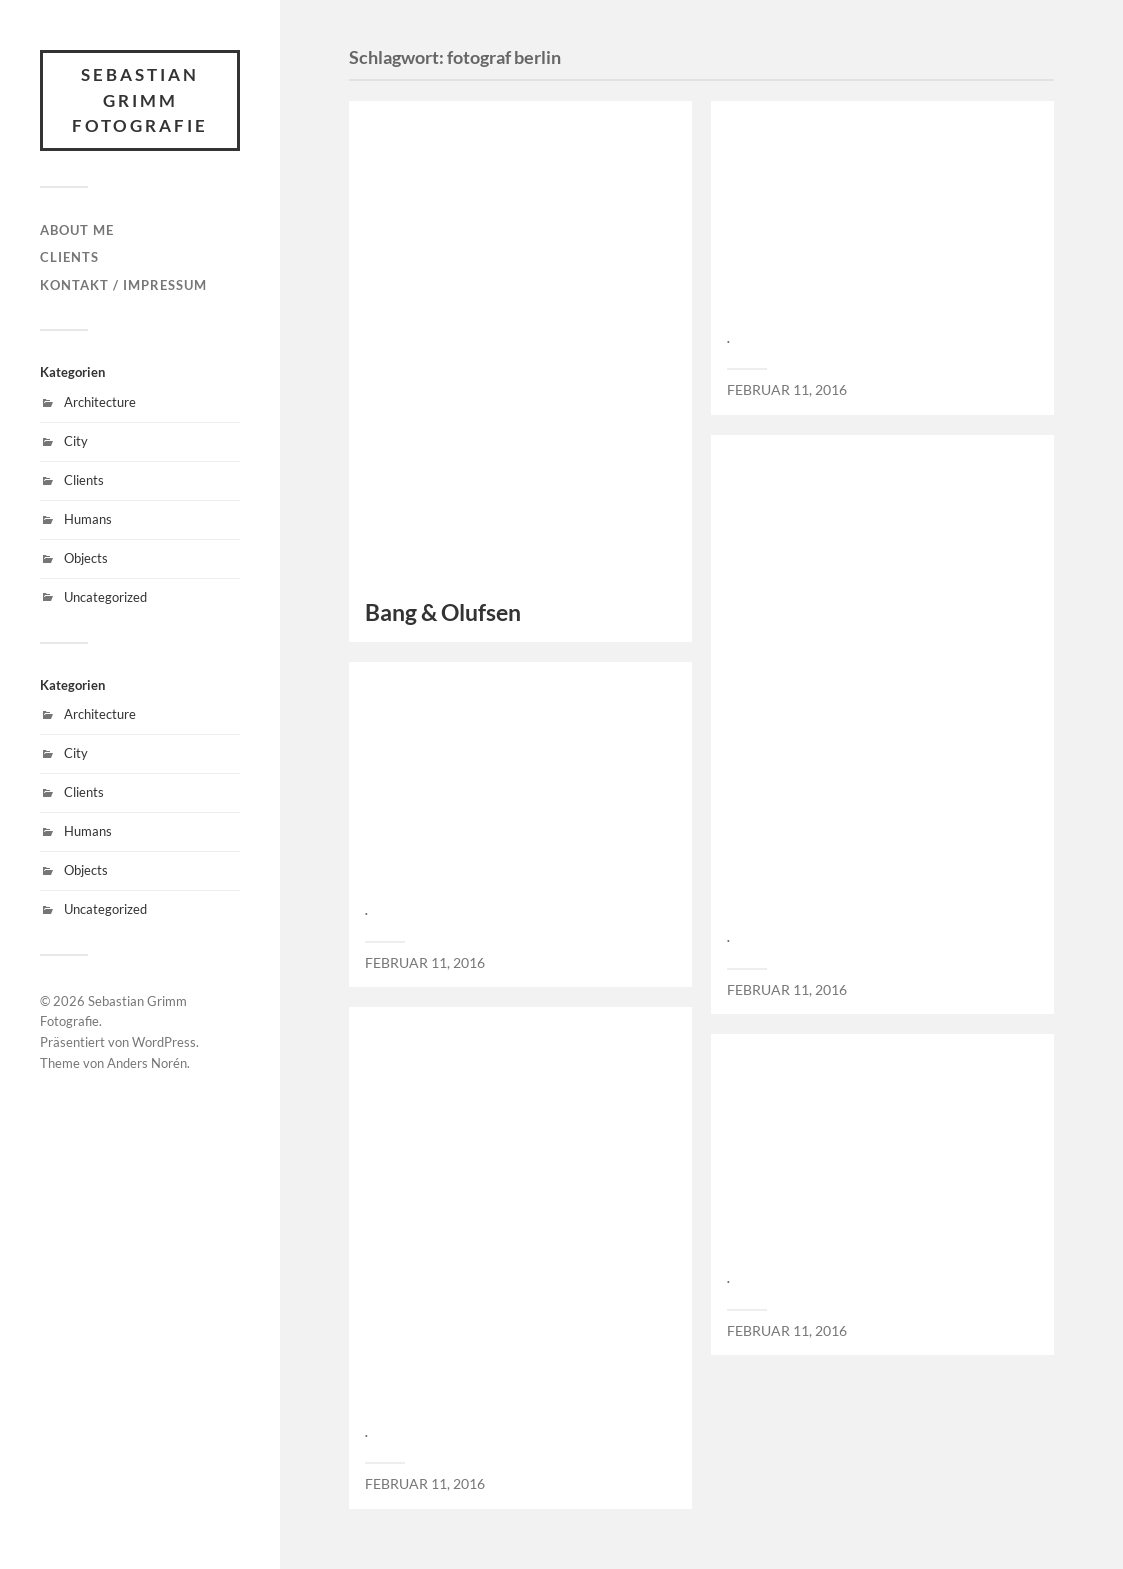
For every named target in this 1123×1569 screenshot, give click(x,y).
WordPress (164, 1042)
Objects (86, 558)
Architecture (100, 402)
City (76, 441)
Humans (88, 519)
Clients (69, 257)
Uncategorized (105, 597)
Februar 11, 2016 (787, 390)
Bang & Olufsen (443, 612)
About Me (77, 230)
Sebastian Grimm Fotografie (140, 100)
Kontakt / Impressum (123, 285)
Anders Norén (147, 1063)
